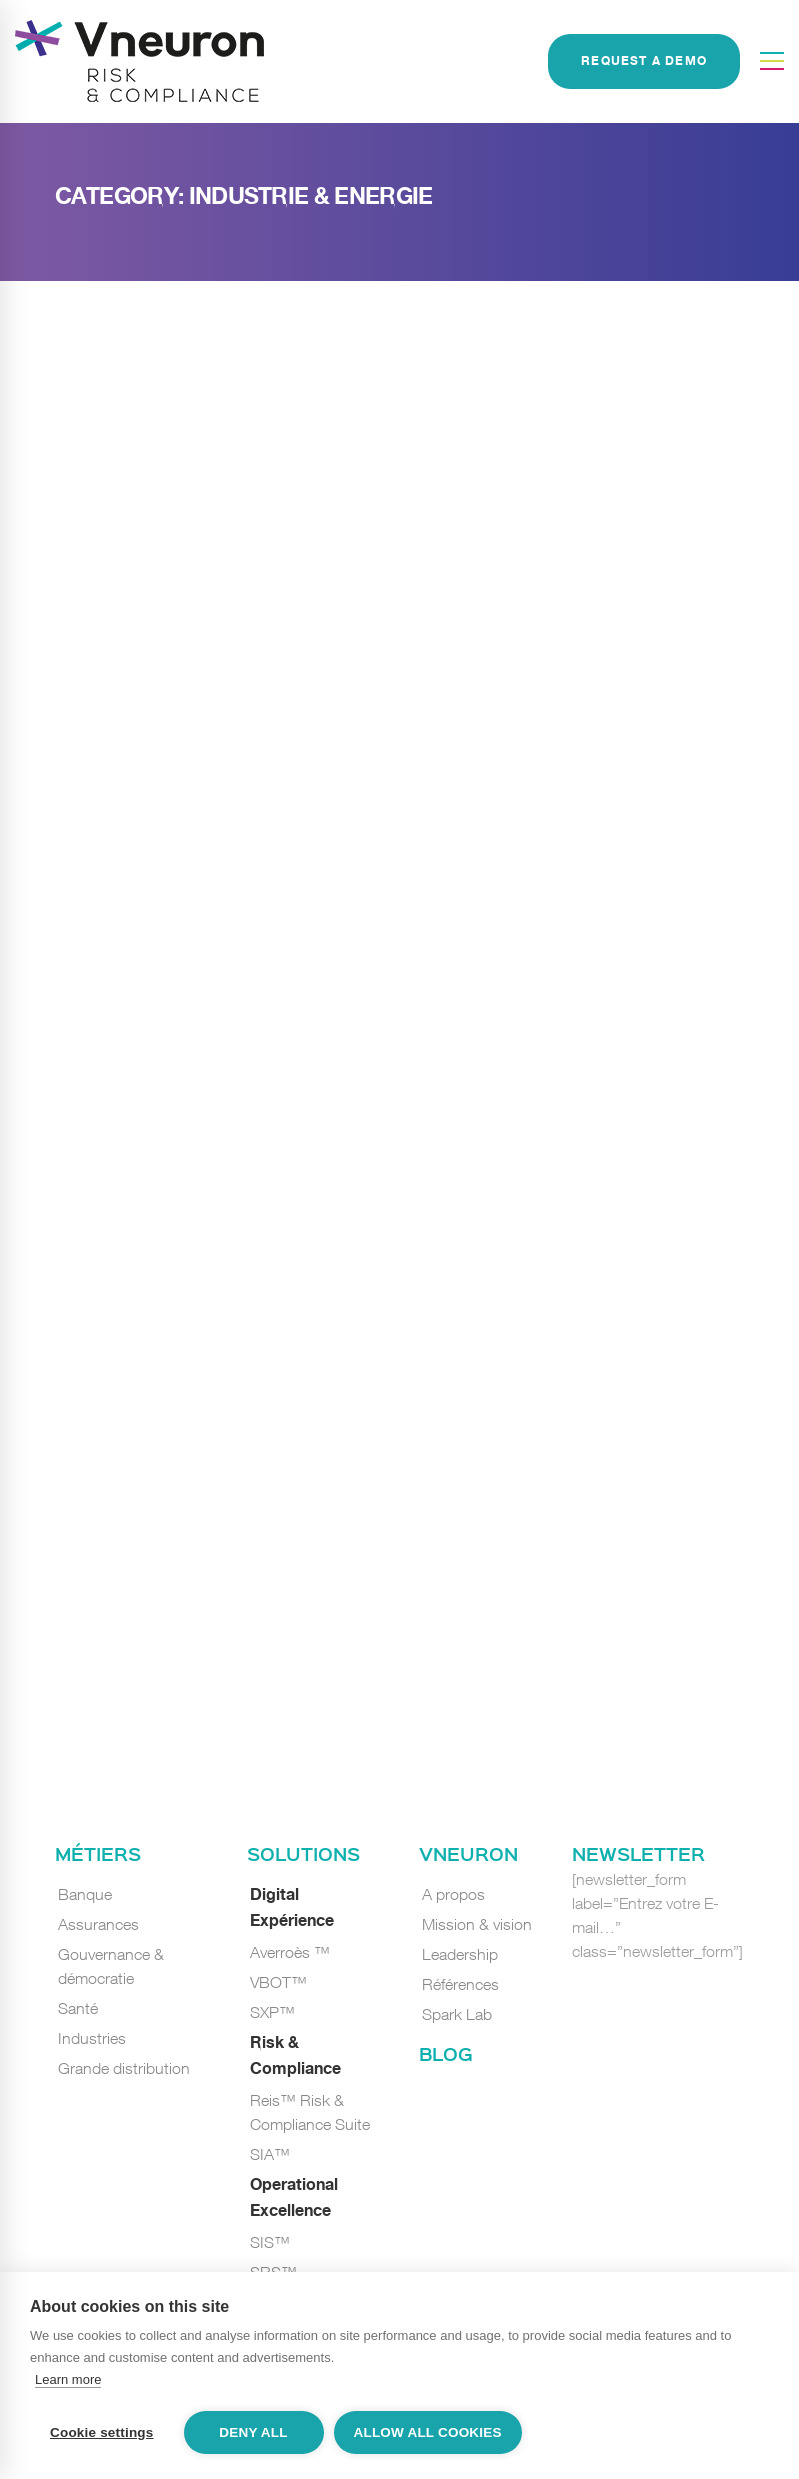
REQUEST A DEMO (644, 61)
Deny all (253, 2432)
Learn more (68, 2379)
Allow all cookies (428, 2432)
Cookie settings (102, 2432)
